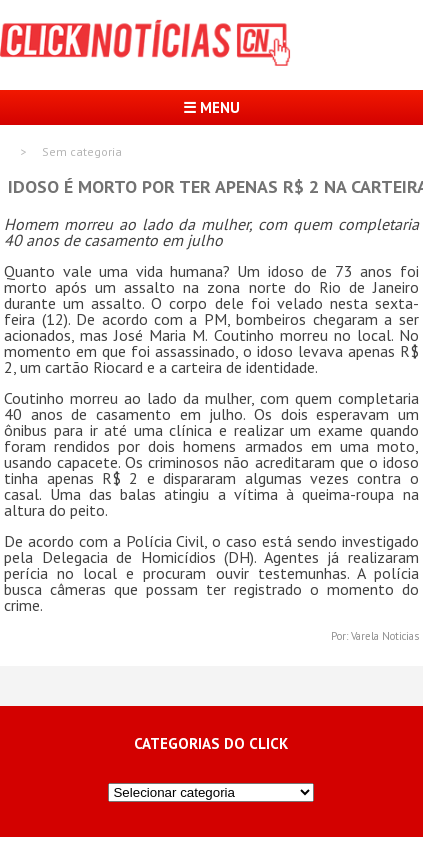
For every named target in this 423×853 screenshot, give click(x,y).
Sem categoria (82, 152)
